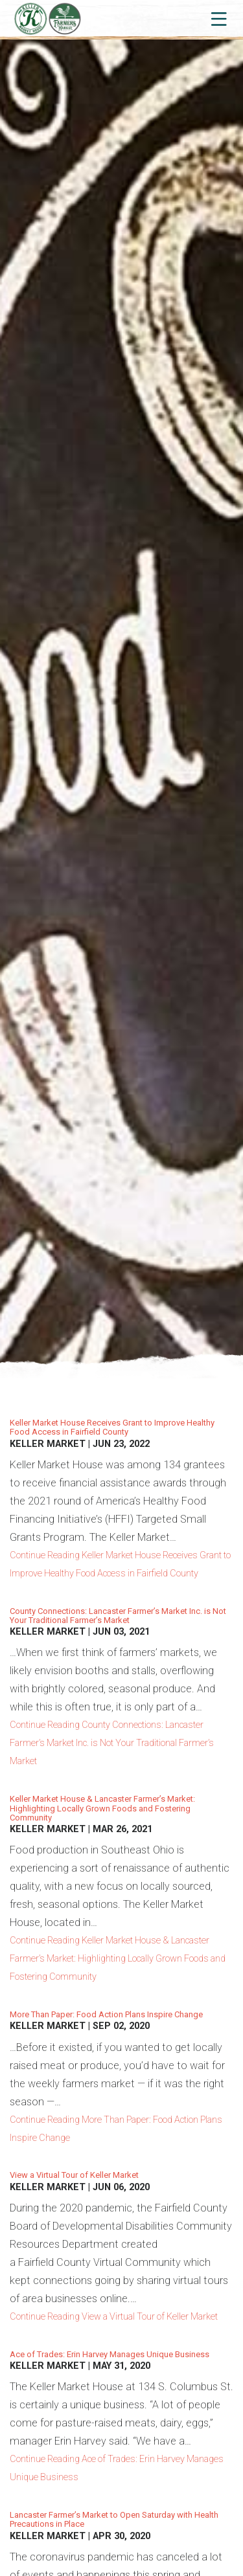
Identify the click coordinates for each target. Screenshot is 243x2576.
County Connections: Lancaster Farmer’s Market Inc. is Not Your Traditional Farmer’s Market (118, 1615)
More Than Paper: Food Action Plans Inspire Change (106, 2014)
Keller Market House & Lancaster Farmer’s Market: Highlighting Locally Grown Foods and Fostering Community (102, 1808)
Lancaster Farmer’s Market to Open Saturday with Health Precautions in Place (114, 2519)
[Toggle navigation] (217, 19)
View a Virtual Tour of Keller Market (74, 2175)
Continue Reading (120, 1564)
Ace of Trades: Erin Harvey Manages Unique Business (109, 2354)
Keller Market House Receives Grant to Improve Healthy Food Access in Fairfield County (112, 1427)
